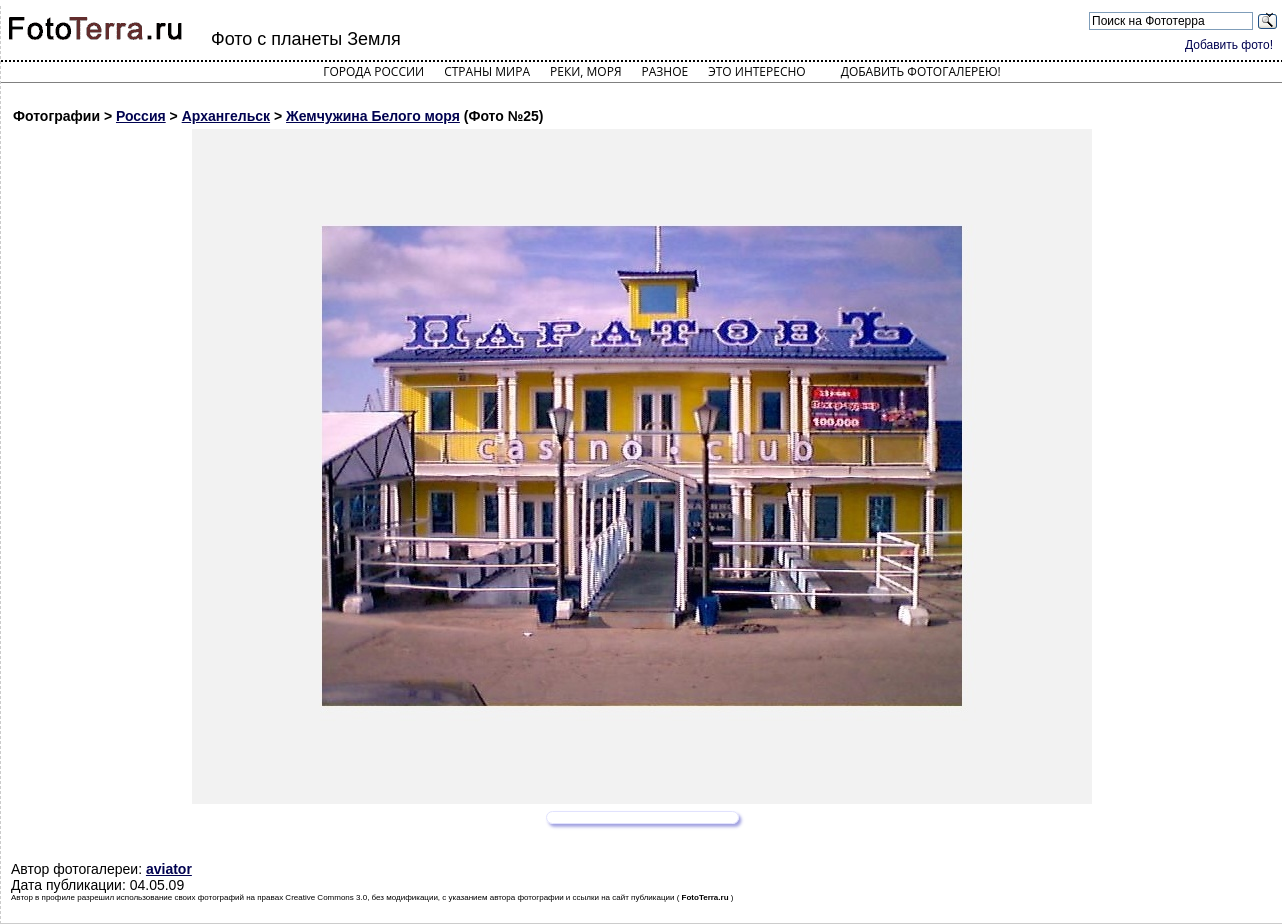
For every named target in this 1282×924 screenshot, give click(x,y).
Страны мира (487, 71)
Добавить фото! (1229, 45)
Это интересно (757, 71)
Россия (141, 116)
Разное (665, 71)
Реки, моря (585, 71)
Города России (373, 71)
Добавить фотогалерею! (921, 71)
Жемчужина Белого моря (373, 116)
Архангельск (226, 116)
